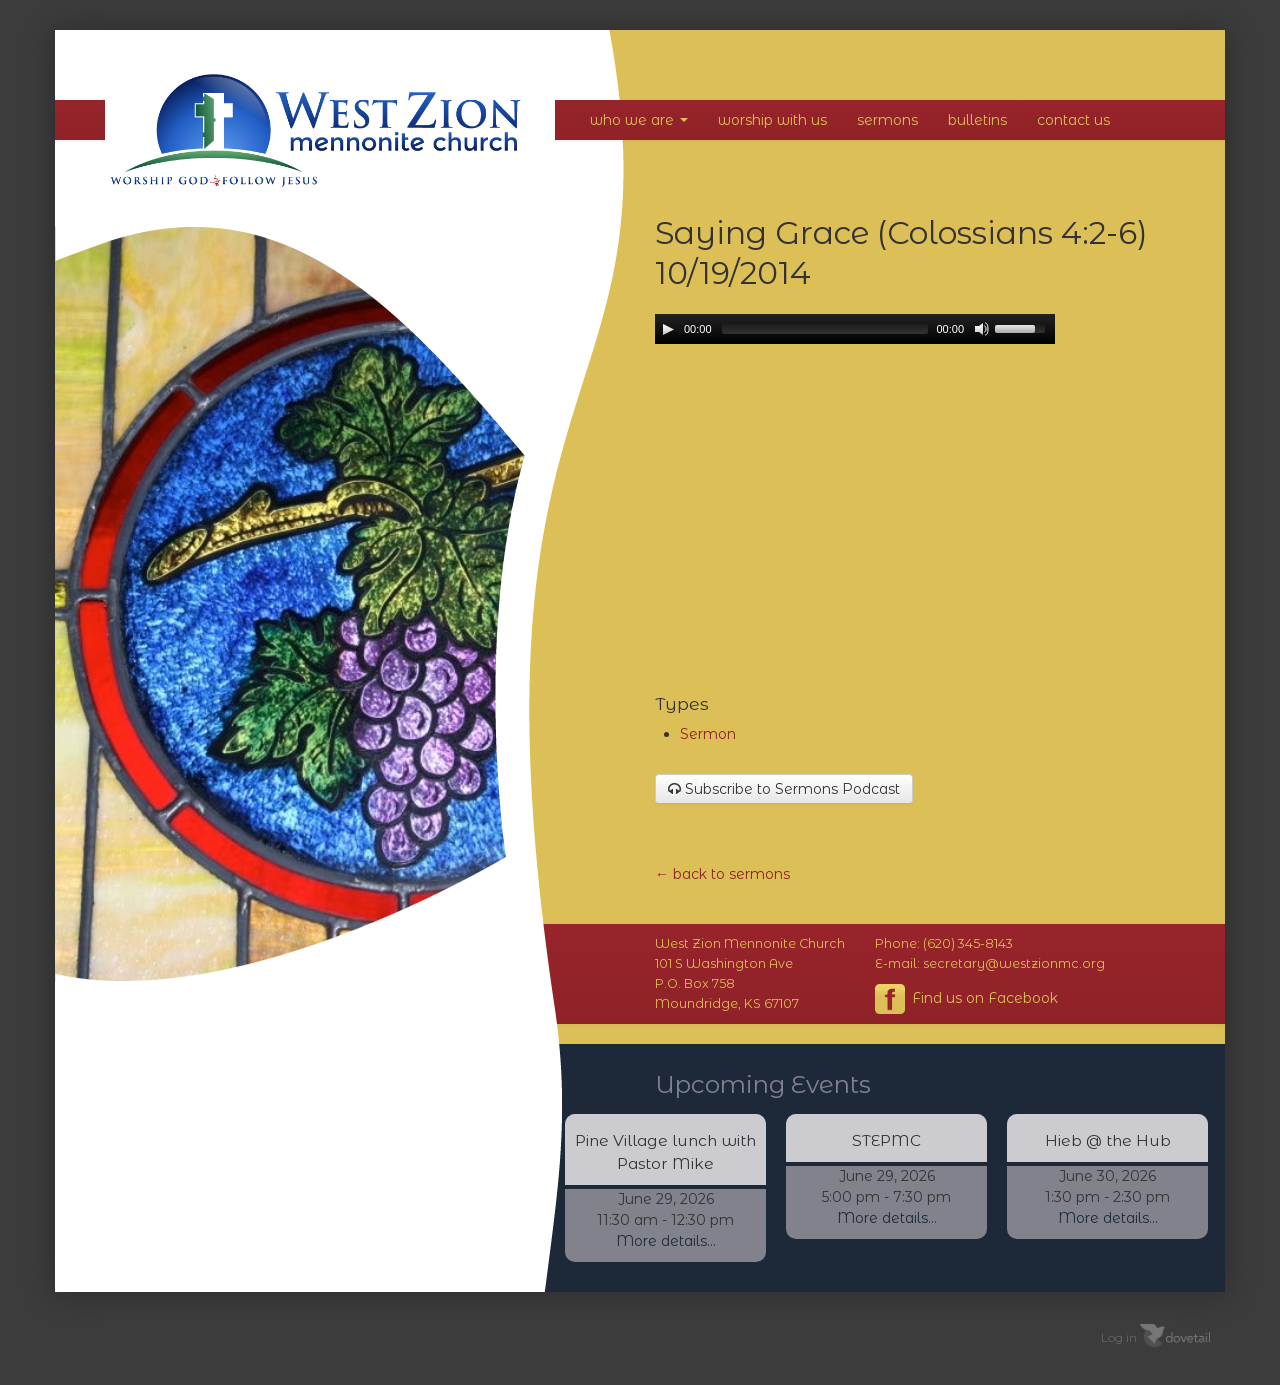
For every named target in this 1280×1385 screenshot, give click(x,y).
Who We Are (639, 120)
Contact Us (1073, 120)
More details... (666, 1241)
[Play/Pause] (668, 329)
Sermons (887, 120)
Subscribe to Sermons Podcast (784, 789)
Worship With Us (772, 120)
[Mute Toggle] (982, 329)
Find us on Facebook (966, 999)
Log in (1119, 1336)
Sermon (708, 734)
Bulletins (977, 120)
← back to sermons (722, 874)
